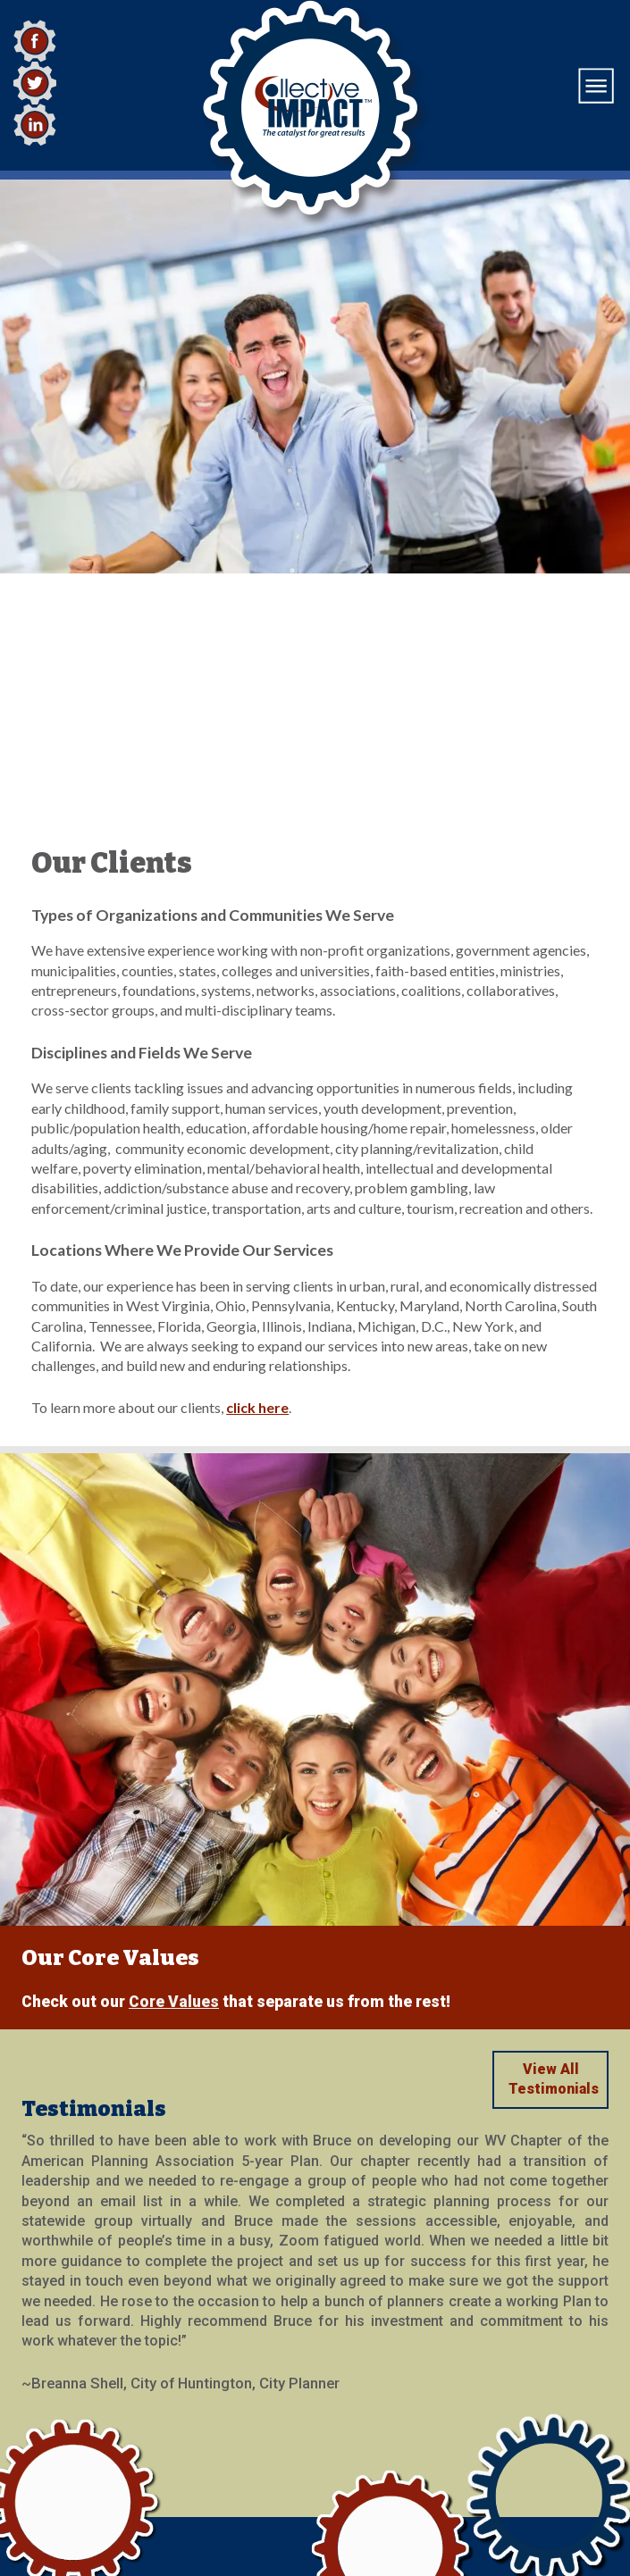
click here (257, 1170)
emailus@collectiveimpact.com (123, 2478)
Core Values (174, 1766)
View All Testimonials (553, 1843)
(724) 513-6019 (64, 2500)
